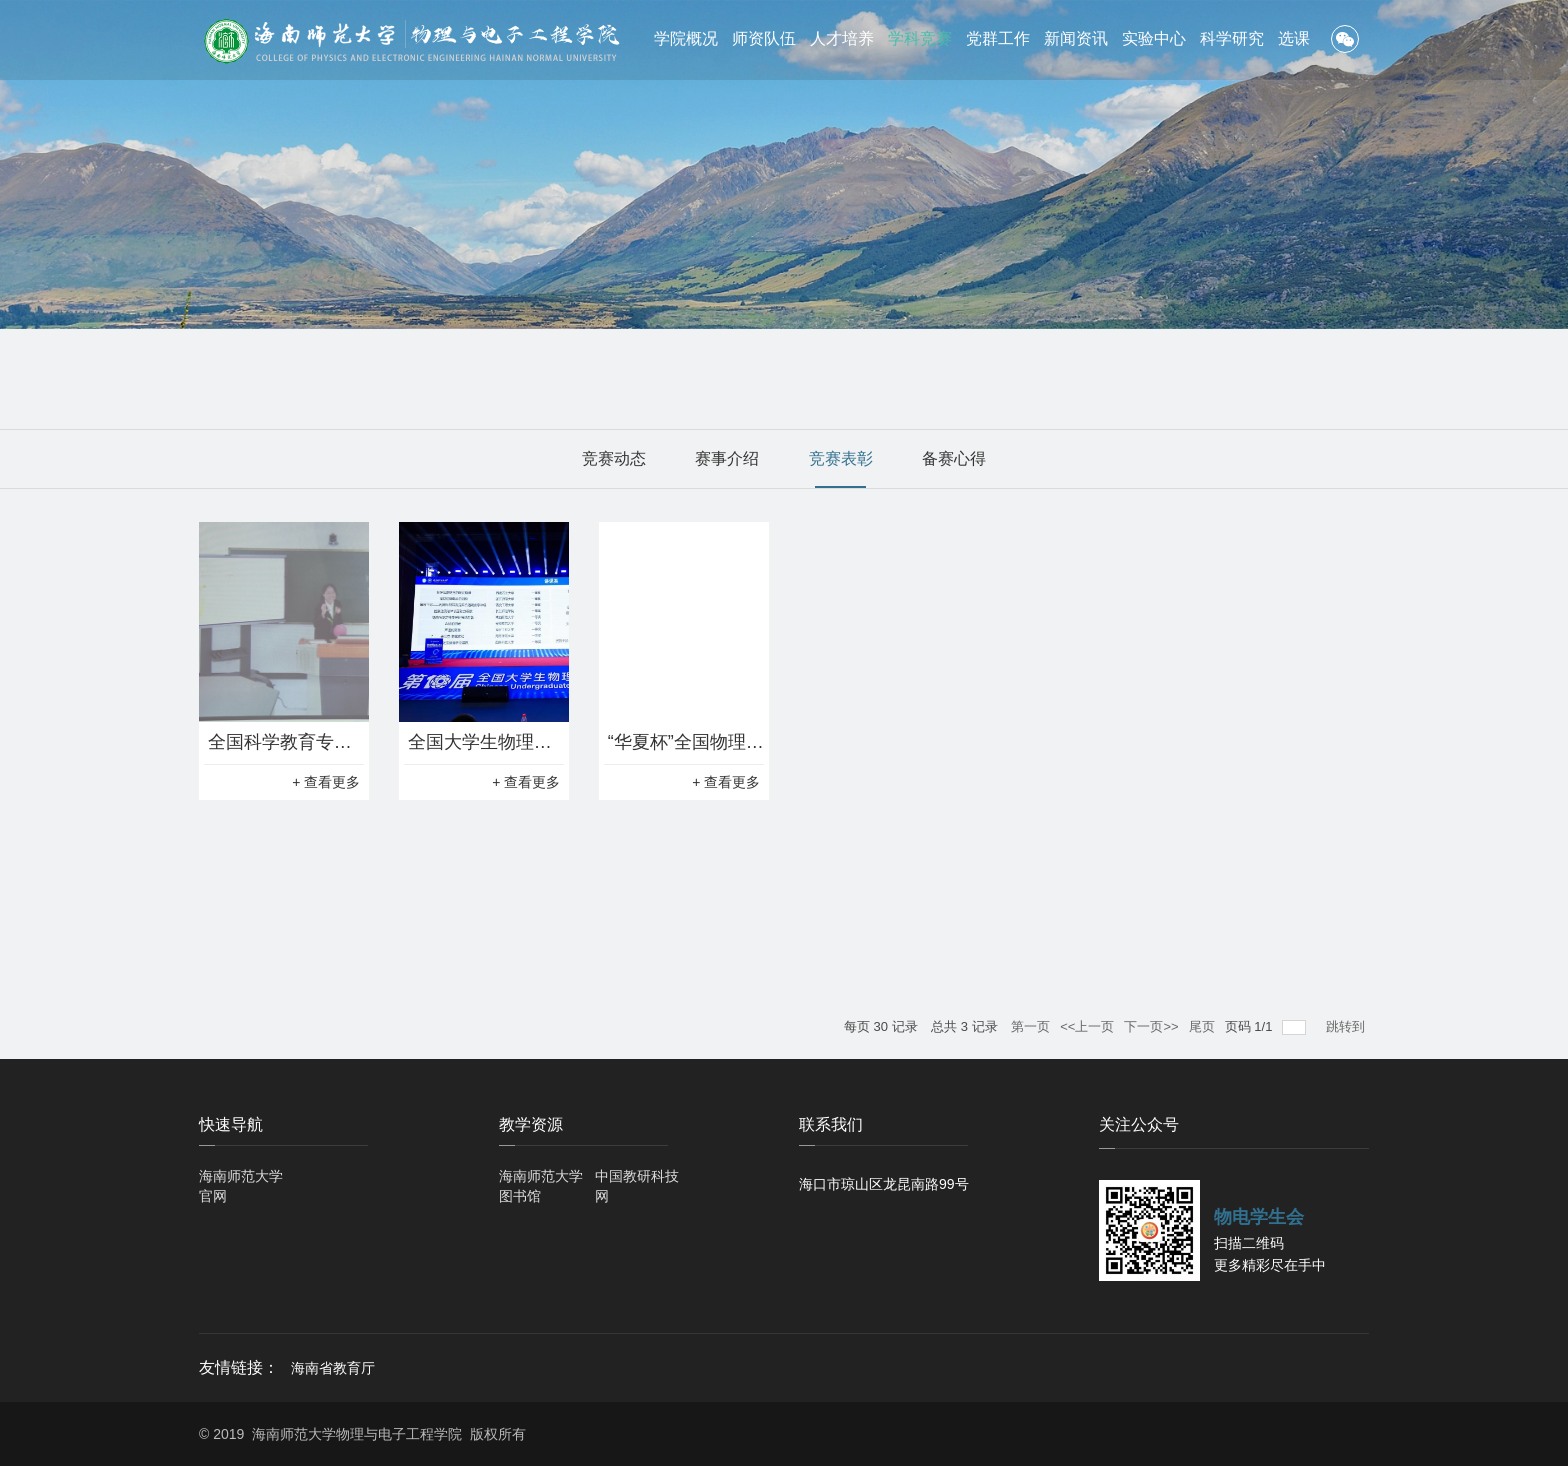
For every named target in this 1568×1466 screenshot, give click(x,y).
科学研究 (1232, 38)
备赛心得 (954, 458)
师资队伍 (764, 38)
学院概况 (686, 38)
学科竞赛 (920, 38)
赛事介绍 (727, 458)
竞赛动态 (614, 458)
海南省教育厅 (333, 1368)
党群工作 (998, 38)
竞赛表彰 (841, 458)
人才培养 (842, 38)
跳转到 (1347, 1026)
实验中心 (1154, 38)
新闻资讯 (1076, 38)
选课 (1294, 38)
